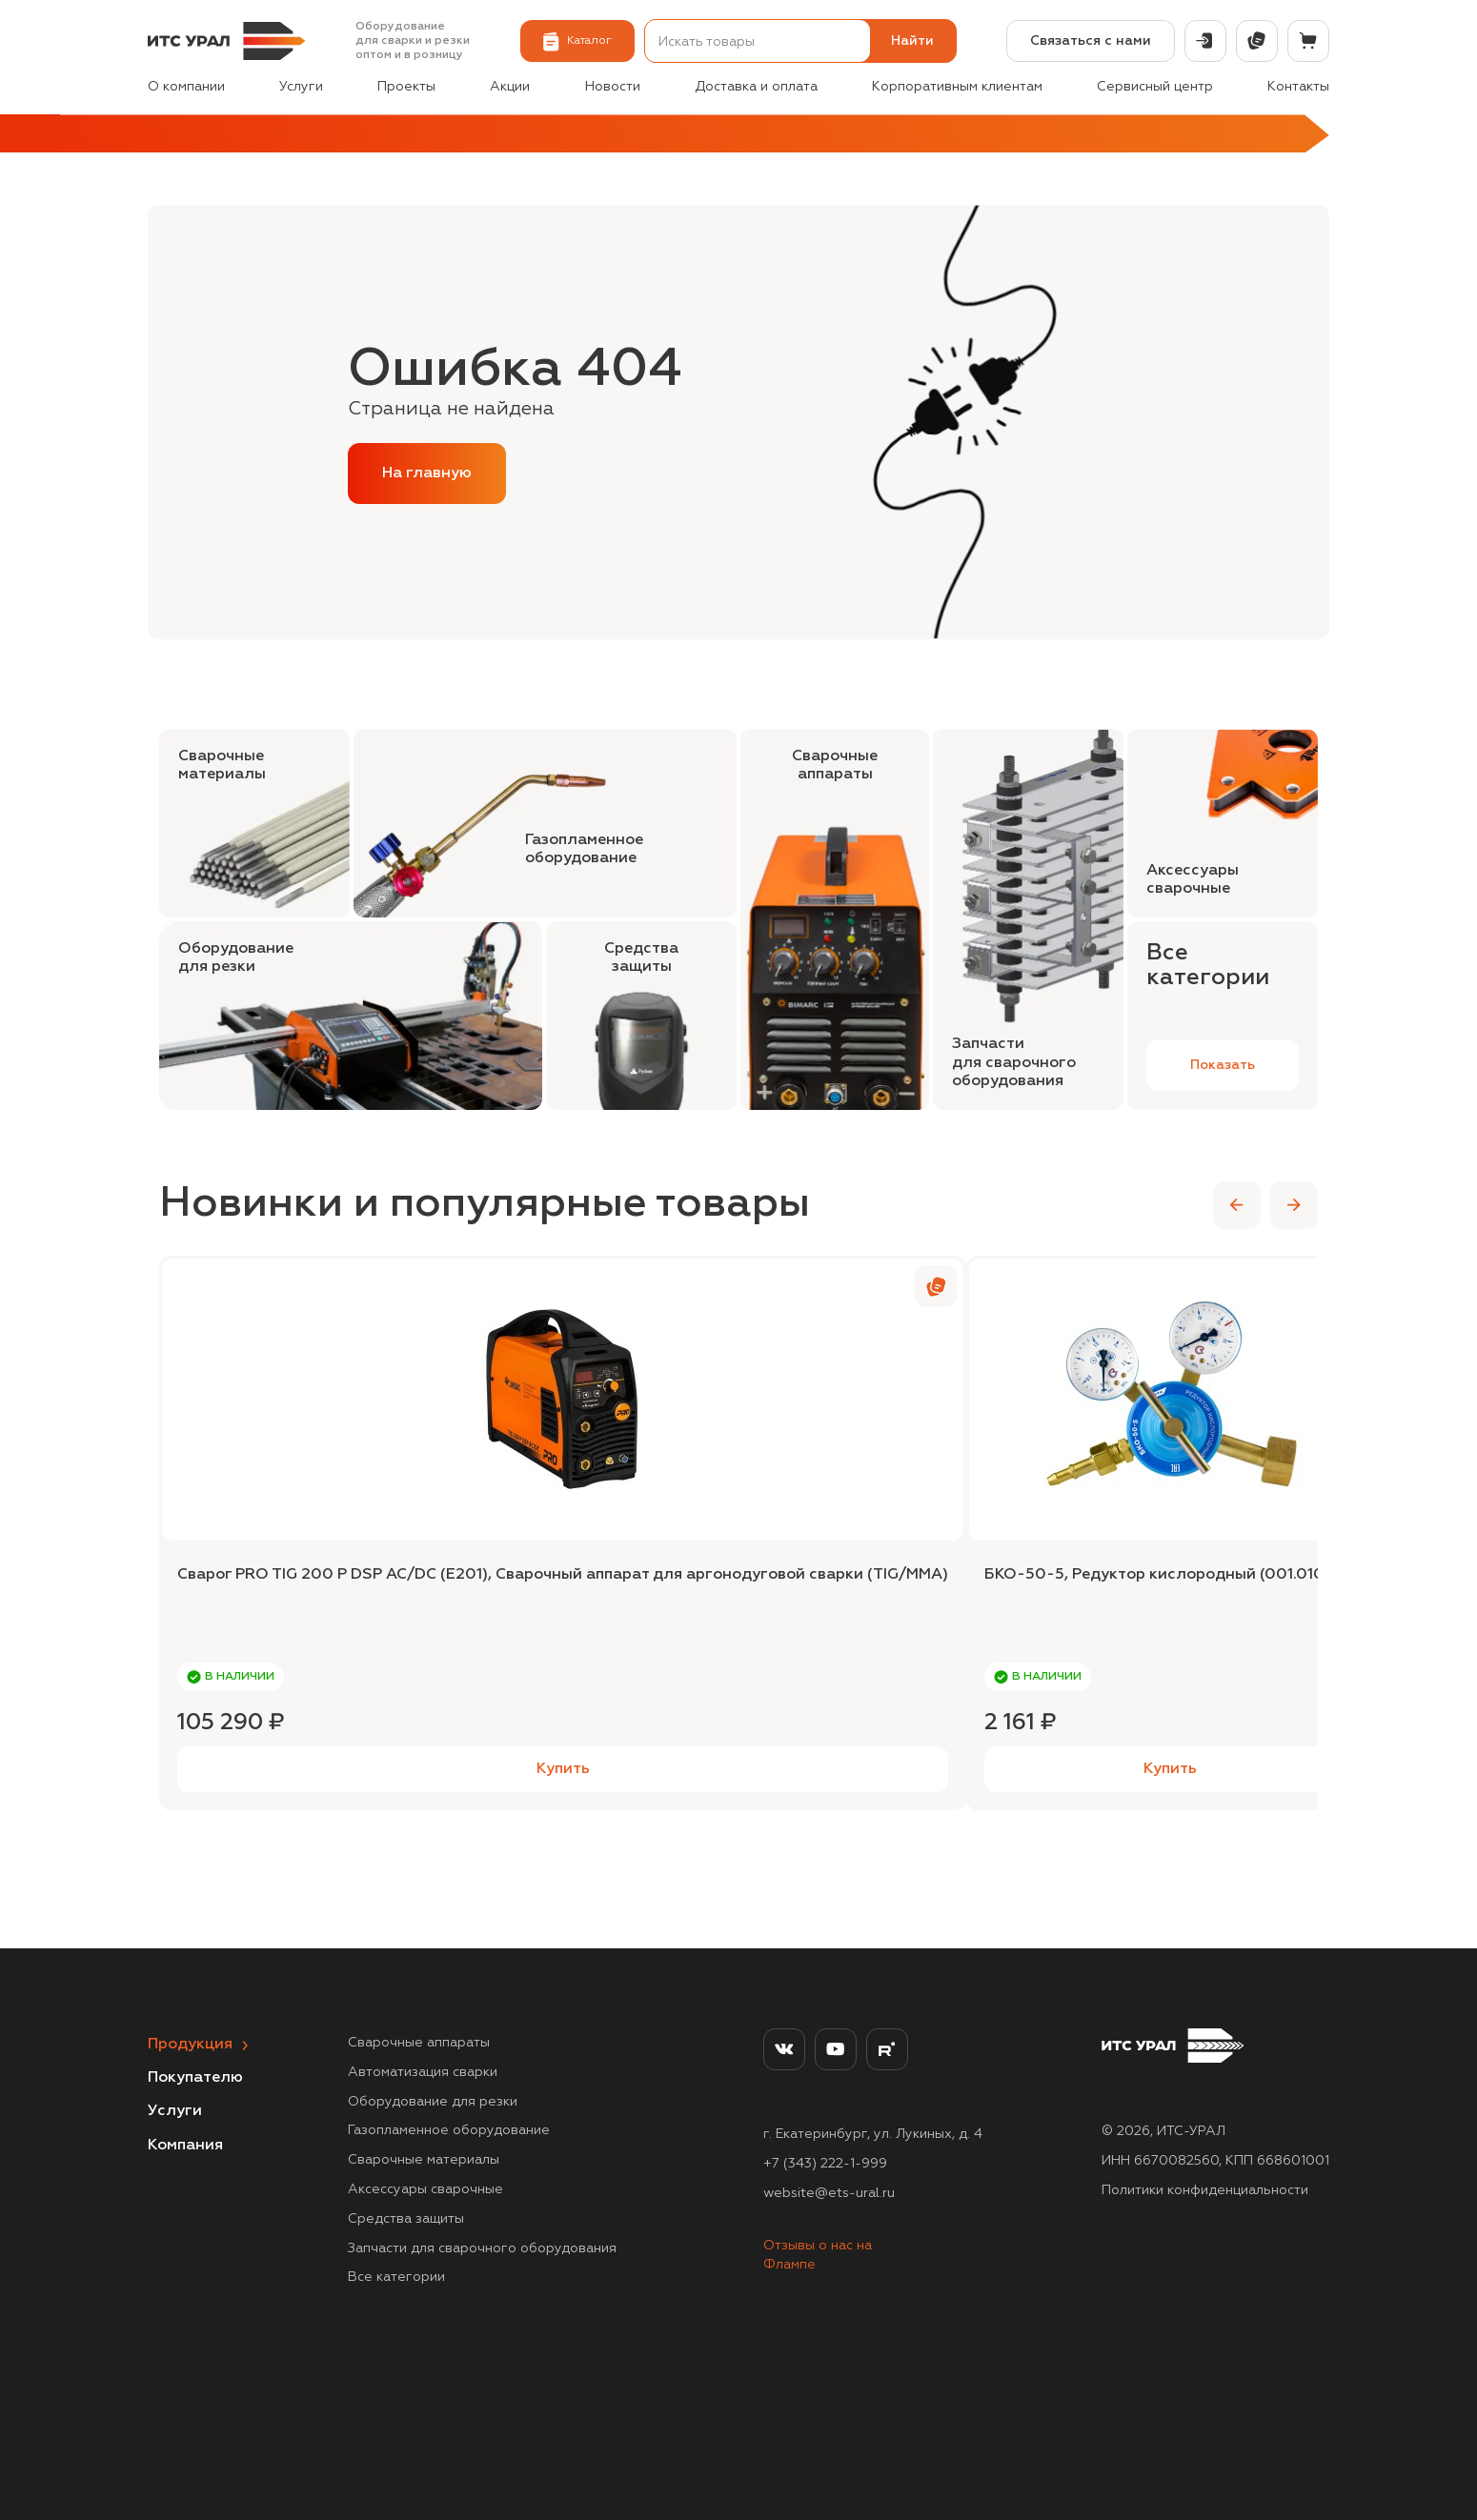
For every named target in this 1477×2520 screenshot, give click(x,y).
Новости (612, 86)
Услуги (301, 86)
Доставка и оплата (756, 86)
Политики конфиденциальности (1205, 2190)
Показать (1222, 1065)
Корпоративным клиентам (957, 86)
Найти (912, 41)
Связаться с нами (1090, 41)
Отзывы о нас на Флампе (817, 2255)
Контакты (1298, 86)
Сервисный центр (1155, 86)
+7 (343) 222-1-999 (825, 2163)
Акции (510, 86)
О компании (186, 86)
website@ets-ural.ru (829, 2193)
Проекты (406, 86)
